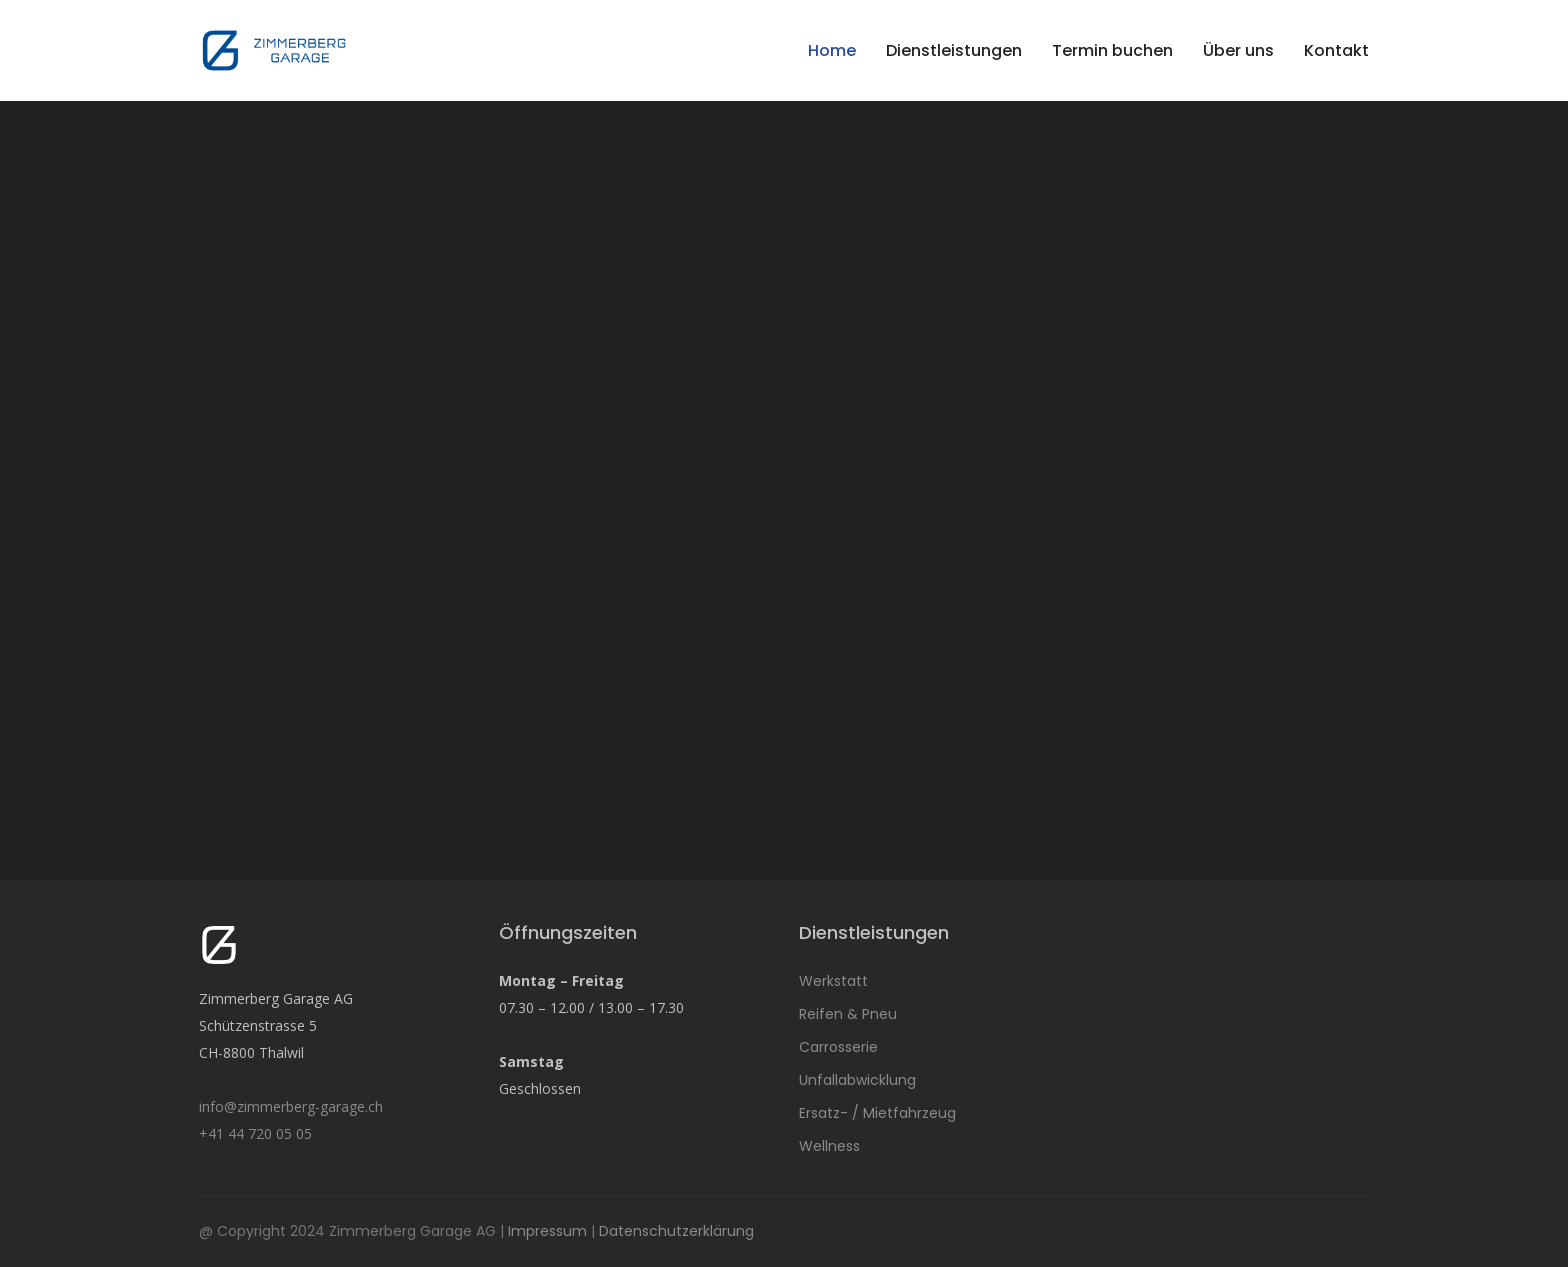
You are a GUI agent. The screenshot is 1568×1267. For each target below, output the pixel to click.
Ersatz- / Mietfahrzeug (877, 1113)
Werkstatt (833, 981)
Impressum (547, 1231)
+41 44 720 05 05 (255, 1133)
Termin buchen (1112, 50)
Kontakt (1336, 50)
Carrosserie (838, 1047)
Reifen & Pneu (848, 1014)
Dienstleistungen (954, 50)
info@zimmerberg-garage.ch (291, 1106)
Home (832, 50)
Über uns (1238, 50)
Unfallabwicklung (857, 1080)
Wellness (829, 1146)
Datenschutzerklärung (676, 1231)
